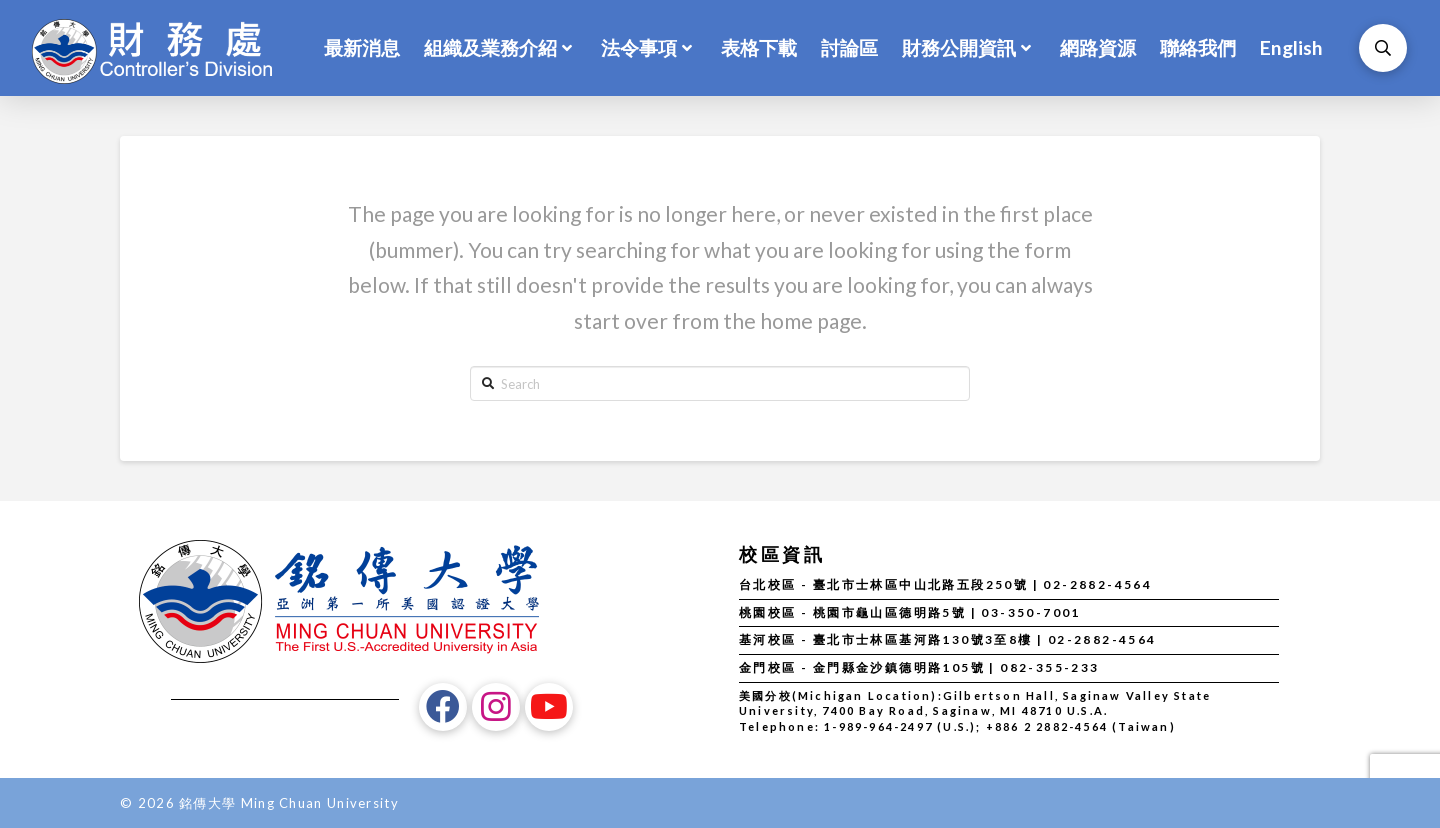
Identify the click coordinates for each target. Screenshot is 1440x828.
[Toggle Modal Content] (1383, 48)
